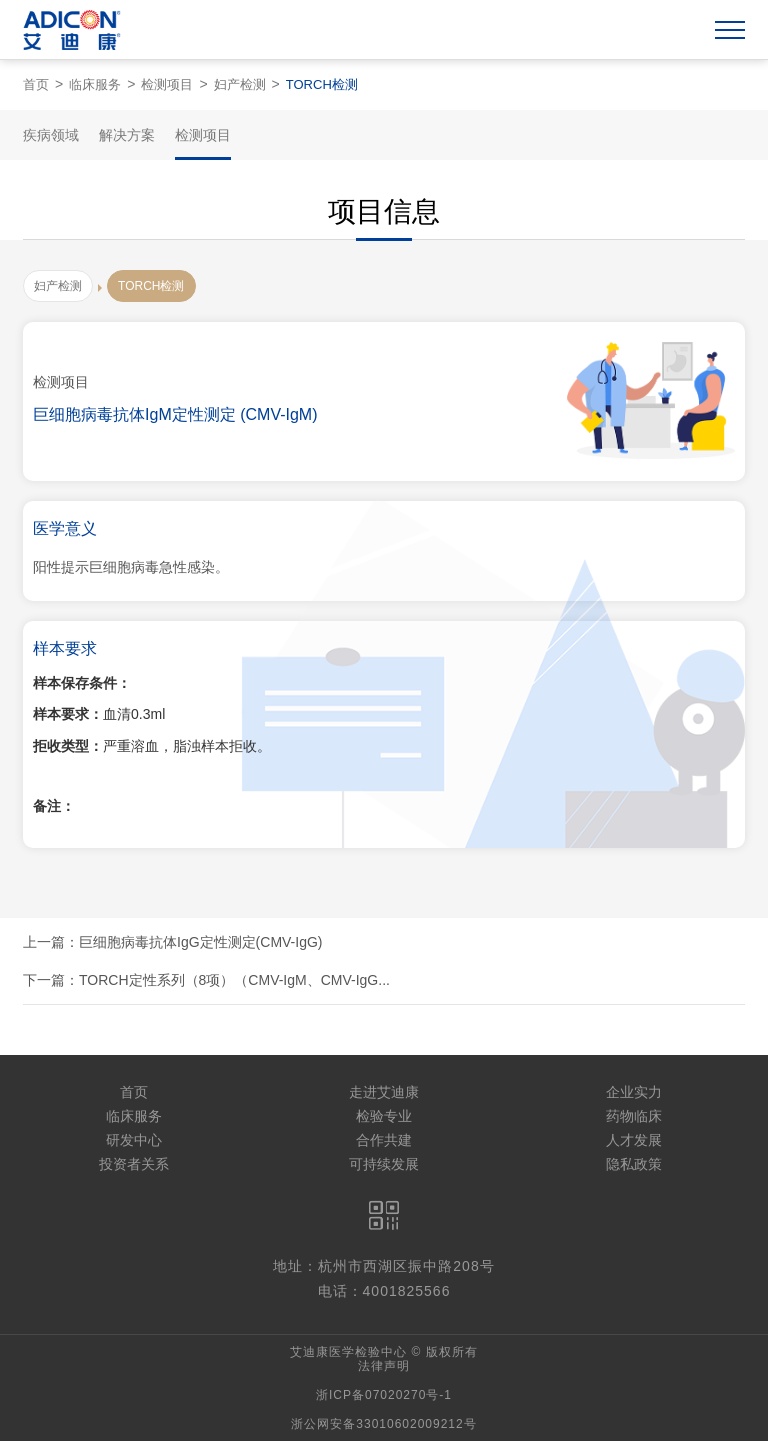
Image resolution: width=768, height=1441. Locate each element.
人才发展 (634, 1140)
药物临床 (634, 1116)
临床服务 (95, 84)
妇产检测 (240, 84)
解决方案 (127, 135)
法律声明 (384, 1366)
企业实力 (634, 1092)
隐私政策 (634, 1164)
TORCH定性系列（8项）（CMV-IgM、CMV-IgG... (234, 980)
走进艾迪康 (384, 1092)
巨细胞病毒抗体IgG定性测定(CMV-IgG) (200, 942)
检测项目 (167, 84)
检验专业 (384, 1116)
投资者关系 (134, 1164)
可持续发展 (384, 1164)
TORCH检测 (322, 84)
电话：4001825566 (384, 1291)
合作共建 (384, 1140)
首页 (36, 84)
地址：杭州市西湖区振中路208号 (383, 1266)
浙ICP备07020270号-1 (384, 1395)
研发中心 (134, 1140)
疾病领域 (51, 135)
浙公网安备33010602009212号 (383, 1424)
